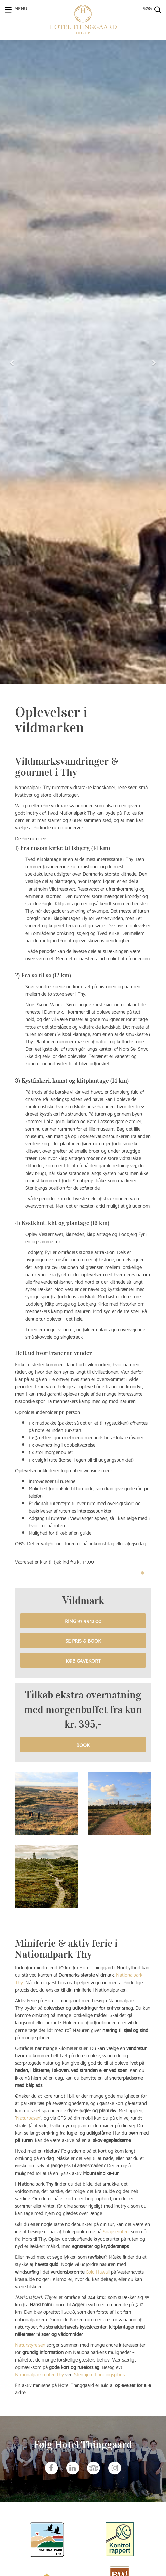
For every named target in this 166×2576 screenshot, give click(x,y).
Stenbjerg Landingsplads (99, 2374)
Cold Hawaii (98, 2271)
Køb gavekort (83, 1660)
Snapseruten (116, 2231)
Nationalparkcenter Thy (39, 2374)
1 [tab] (142, 1573)
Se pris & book (83, 1640)
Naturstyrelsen (30, 2344)
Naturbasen (28, 2117)
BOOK (83, 1744)
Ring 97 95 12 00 (83, 1620)
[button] (12, 362)
